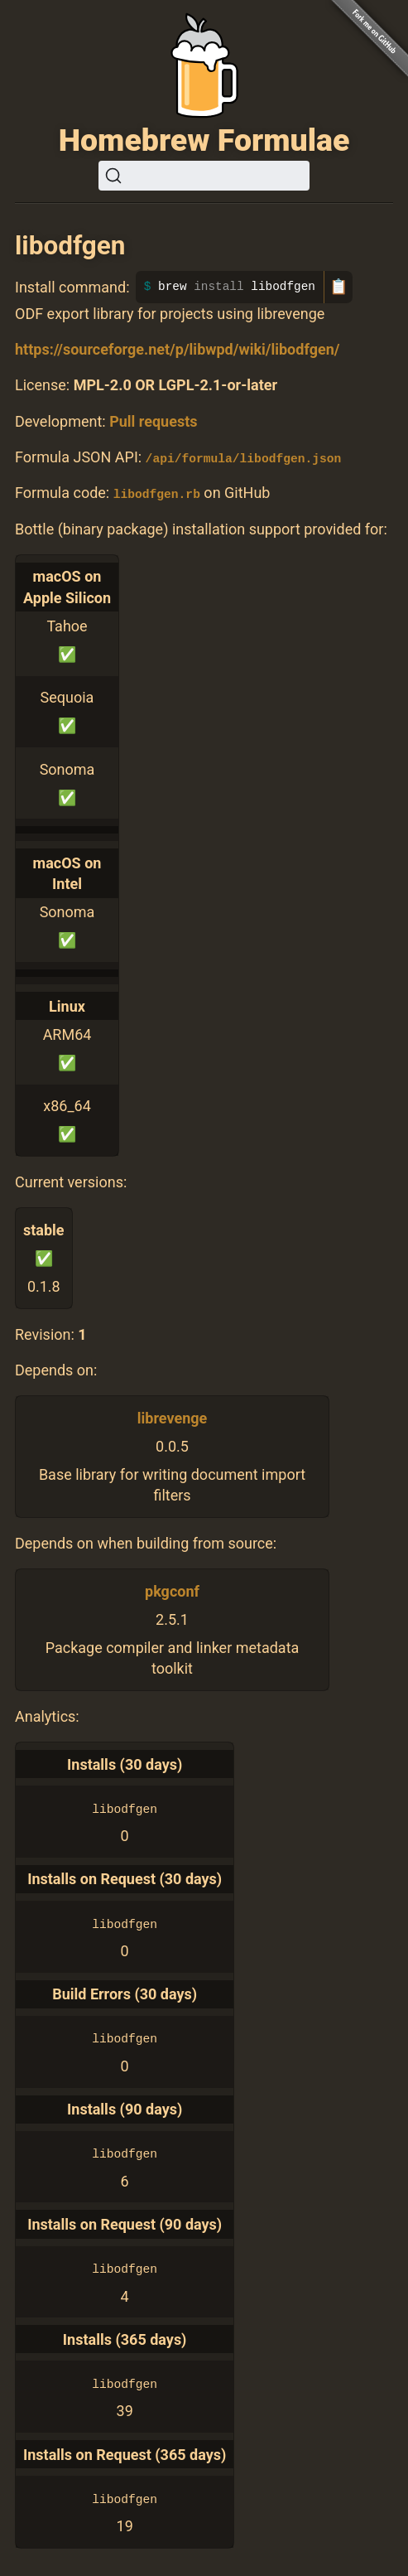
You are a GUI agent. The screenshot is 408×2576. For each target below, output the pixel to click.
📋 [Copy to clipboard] (338, 286)
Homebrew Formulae (204, 140)
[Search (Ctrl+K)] (204, 176)
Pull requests (153, 421)
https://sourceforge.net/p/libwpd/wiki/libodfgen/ (177, 349)
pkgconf (172, 1590)
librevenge (172, 1417)
